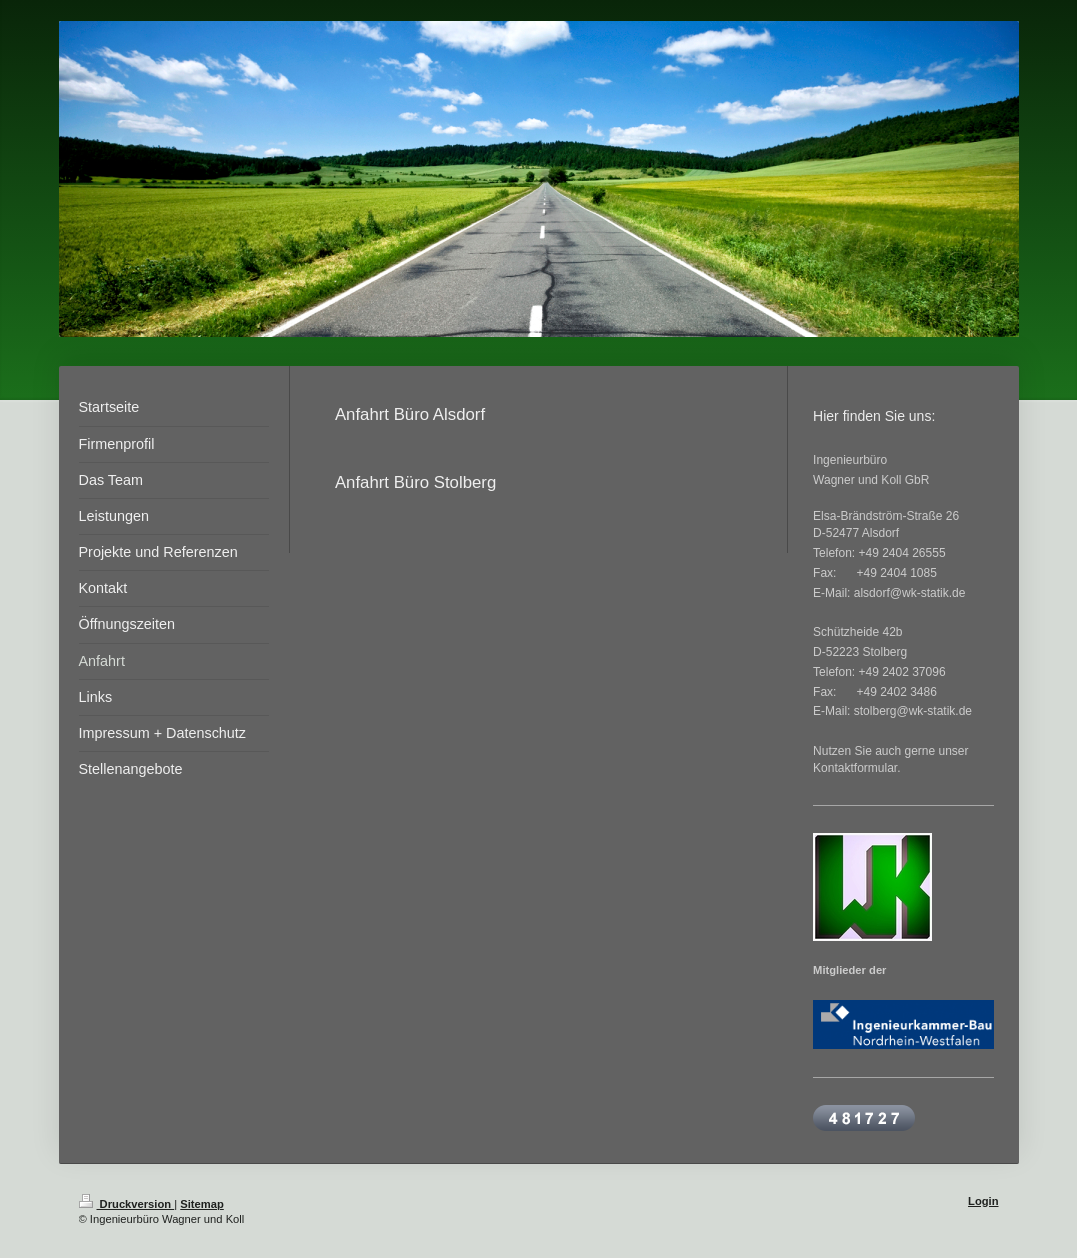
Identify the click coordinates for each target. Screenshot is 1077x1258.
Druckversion (127, 1204)
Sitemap (202, 1204)
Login (983, 1201)
